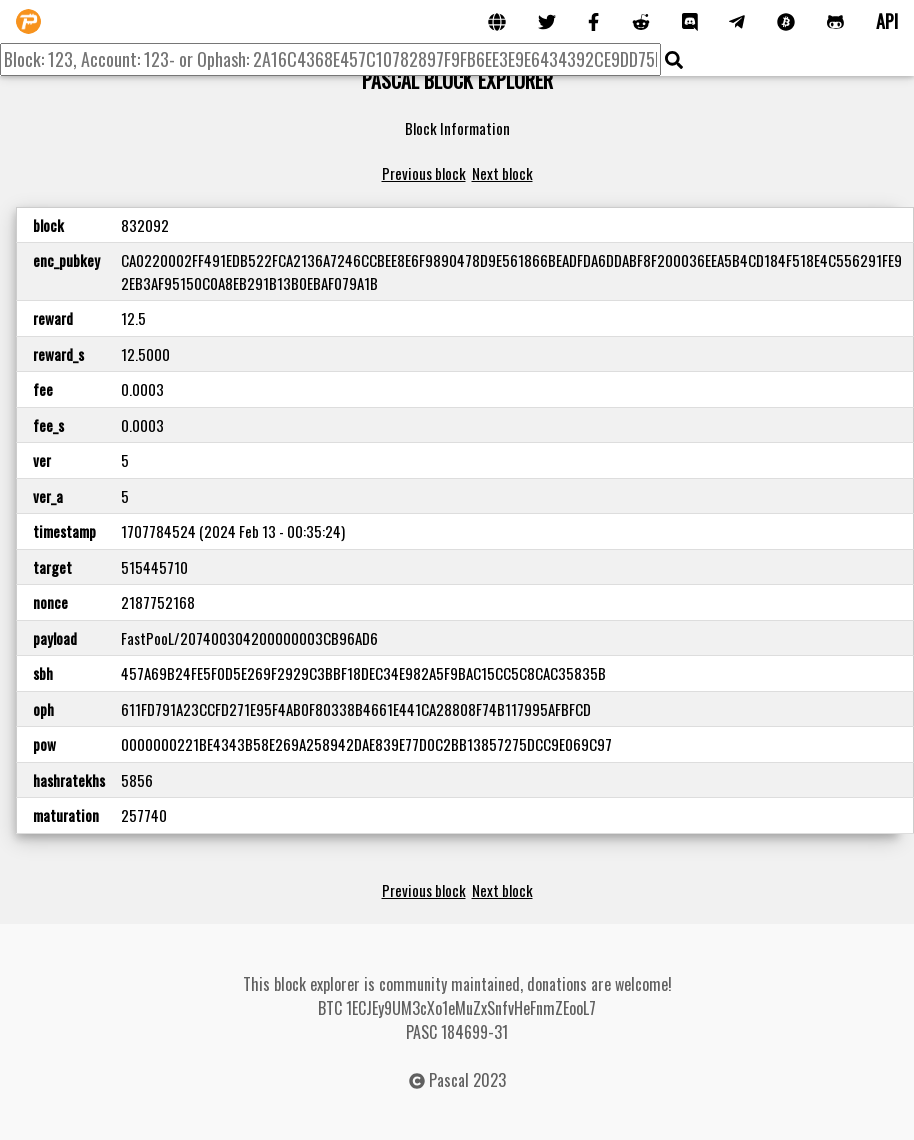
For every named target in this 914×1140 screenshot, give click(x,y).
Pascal (449, 1080)
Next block (502, 173)
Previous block (424, 173)
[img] (674, 60)
